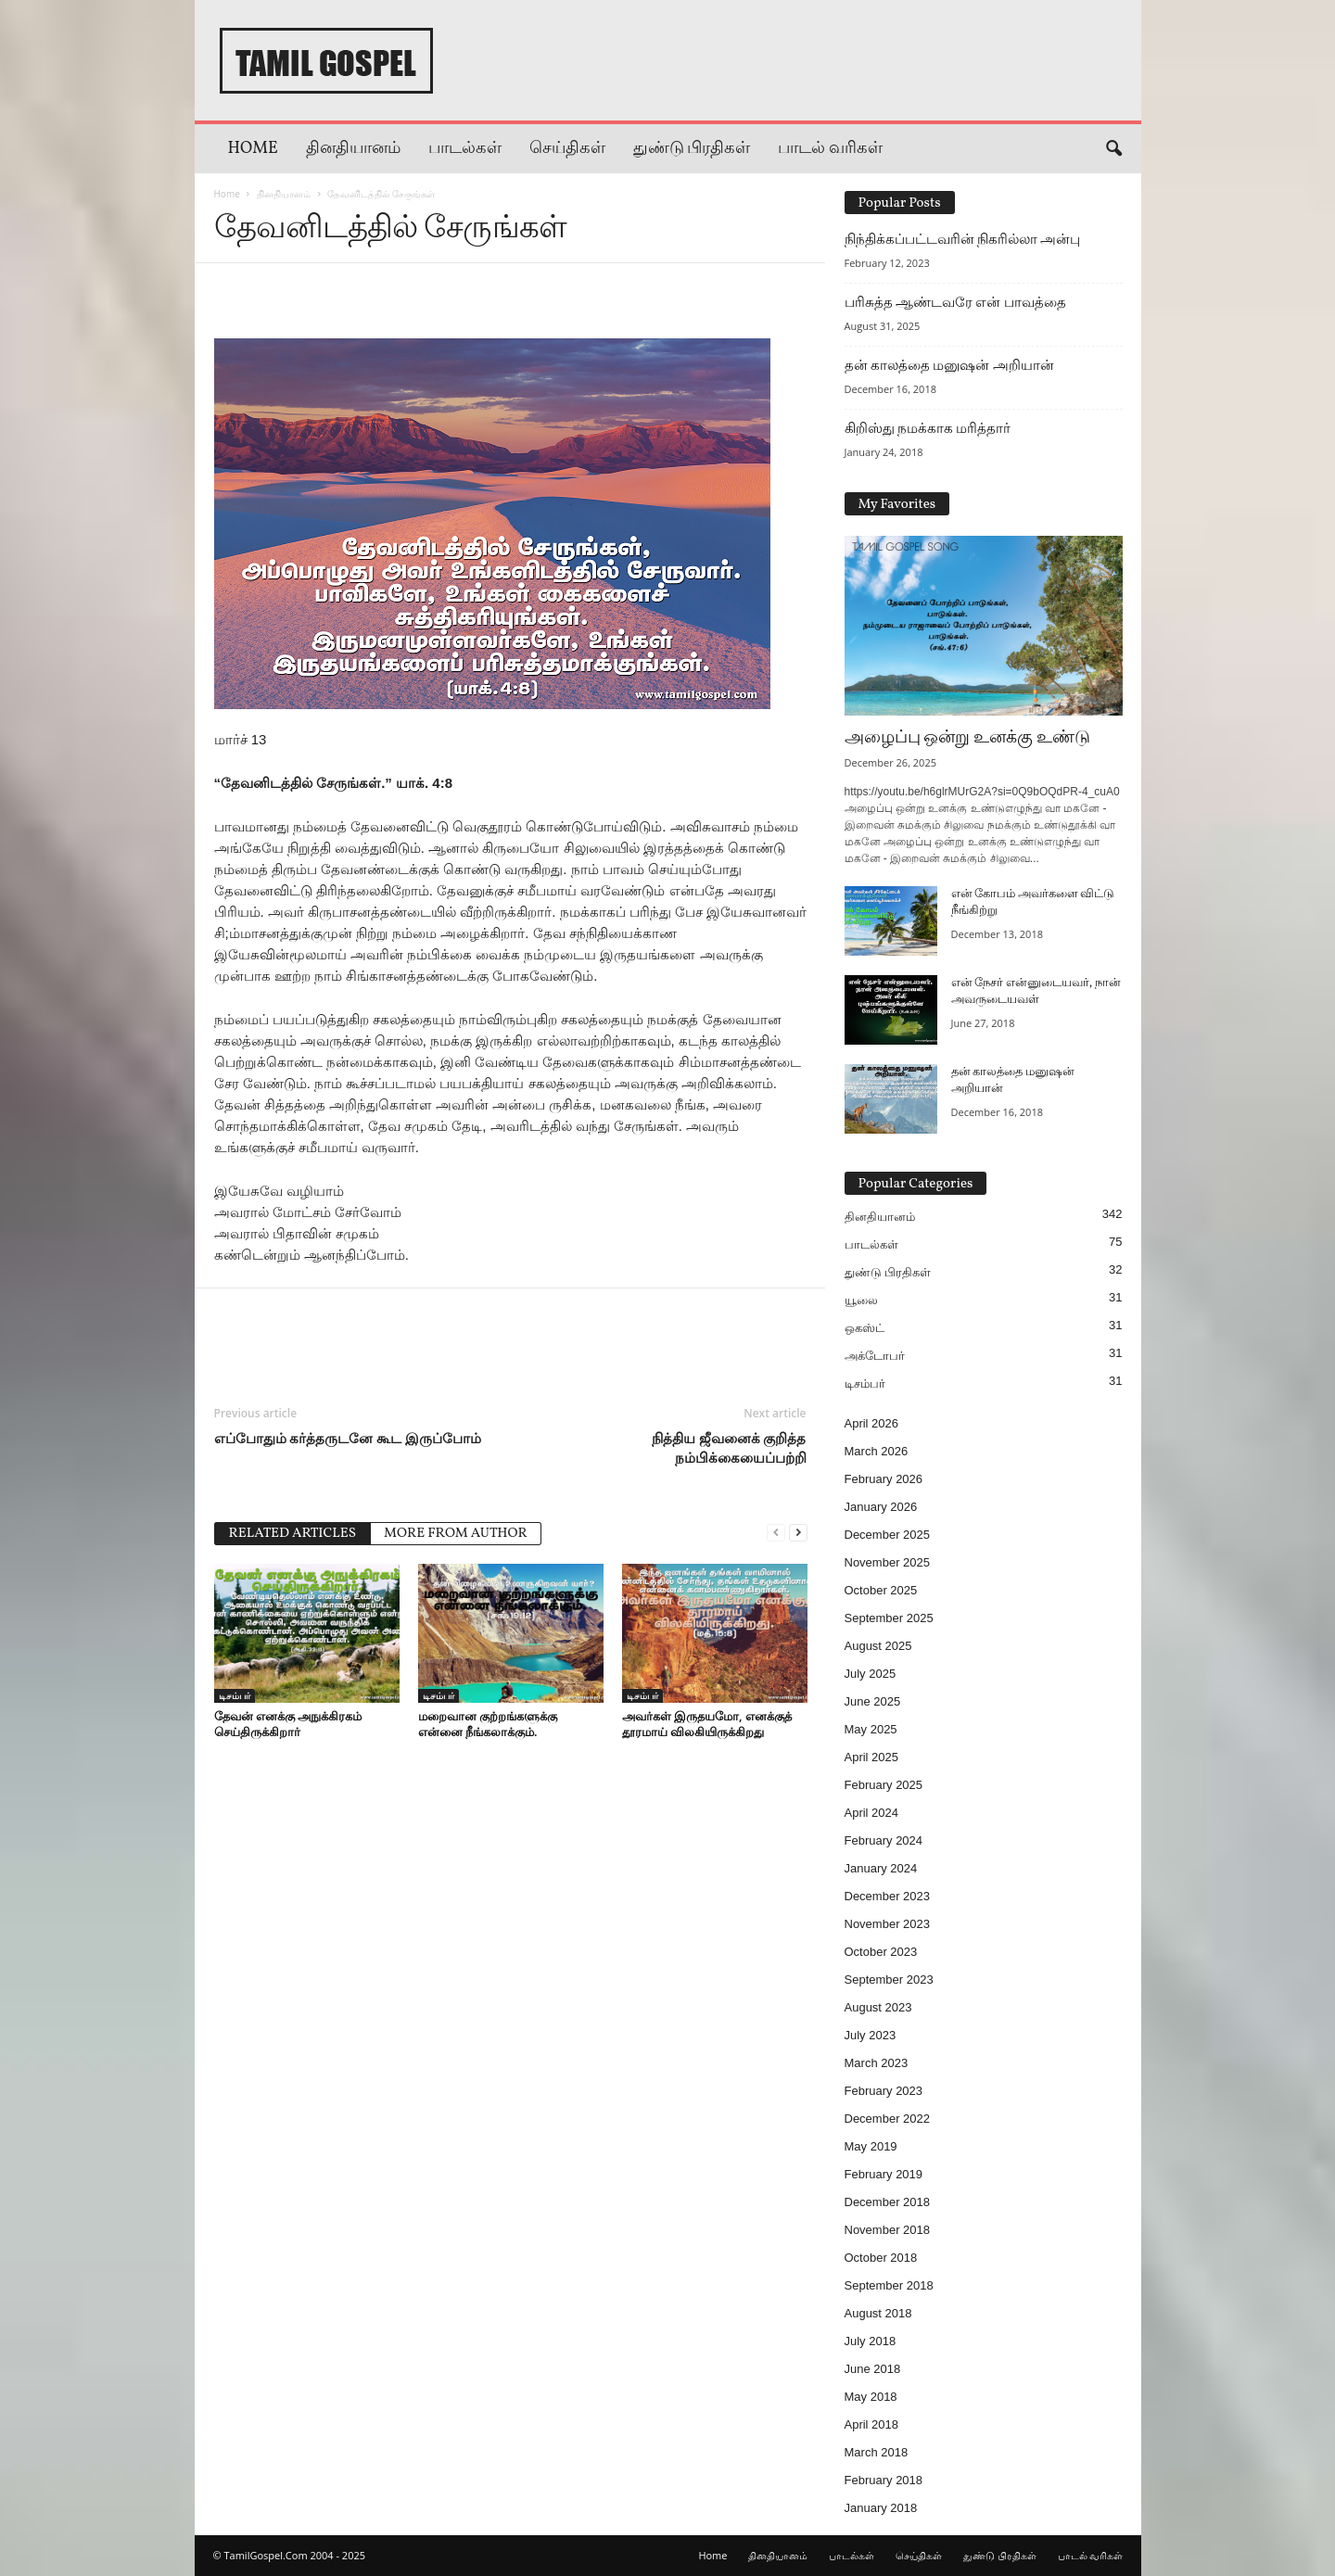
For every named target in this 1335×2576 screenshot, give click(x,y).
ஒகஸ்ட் (864, 1328)
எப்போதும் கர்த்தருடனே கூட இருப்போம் (348, 1437)
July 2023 (870, 2035)
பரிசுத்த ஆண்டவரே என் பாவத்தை (955, 302)
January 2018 (881, 2508)
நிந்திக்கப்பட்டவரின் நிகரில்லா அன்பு (963, 239)
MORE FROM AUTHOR (456, 1533)
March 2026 (877, 1451)
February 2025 (884, 1785)
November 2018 (888, 2230)
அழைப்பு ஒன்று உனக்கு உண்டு (967, 738)
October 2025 (881, 1590)
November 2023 (888, 1924)
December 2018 (888, 2202)
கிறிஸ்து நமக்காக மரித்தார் (928, 428)
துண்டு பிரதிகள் (692, 148)
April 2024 (872, 1813)
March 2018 (877, 2452)
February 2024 (884, 1840)
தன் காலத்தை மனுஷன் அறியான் (949, 365)
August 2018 (878, 2313)
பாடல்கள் (465, 148)
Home (253, 148)
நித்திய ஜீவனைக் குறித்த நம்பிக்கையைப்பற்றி (729, 1447)
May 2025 (871, 1729)
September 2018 (889, 2285)
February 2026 (884, 1479)
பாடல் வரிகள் (830, 148)
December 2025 (888, 1535)
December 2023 (888, 1896)
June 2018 (873, 2369)
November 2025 (888, 1562)
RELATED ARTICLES (293, 1533)
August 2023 (878, 2007)
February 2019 (884, 2174)
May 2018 (871, 2397)
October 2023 (881, 1952)
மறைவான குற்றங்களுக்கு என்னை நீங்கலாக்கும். (487, 1723)
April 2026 (872, 1423)
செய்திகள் (567, 148)
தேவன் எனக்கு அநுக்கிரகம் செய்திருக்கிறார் (288, 1723)
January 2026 (881, 1507)
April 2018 (872, 2424)
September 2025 (889, 1618)
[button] (1113, 149)
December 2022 (888, 2119)
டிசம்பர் (234, 1695)
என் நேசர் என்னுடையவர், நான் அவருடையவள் (1036, 992)
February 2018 (884, 2480)
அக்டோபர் (875, 1356)
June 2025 (873, 1701)
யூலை (861, 1300)
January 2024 (881, 1868)
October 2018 (881, 2258)
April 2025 (872, 1757)
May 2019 (871, 2146)
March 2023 (877, 2063)
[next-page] (798, 1532)
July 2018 (870, 2341)
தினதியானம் (353, 148)
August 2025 (878, 1646)
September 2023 (889, 1979)
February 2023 (884, 2091)
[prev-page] (776, 1532)
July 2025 (870, 1674)
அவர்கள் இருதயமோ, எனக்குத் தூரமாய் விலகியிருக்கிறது (707, 1723)
